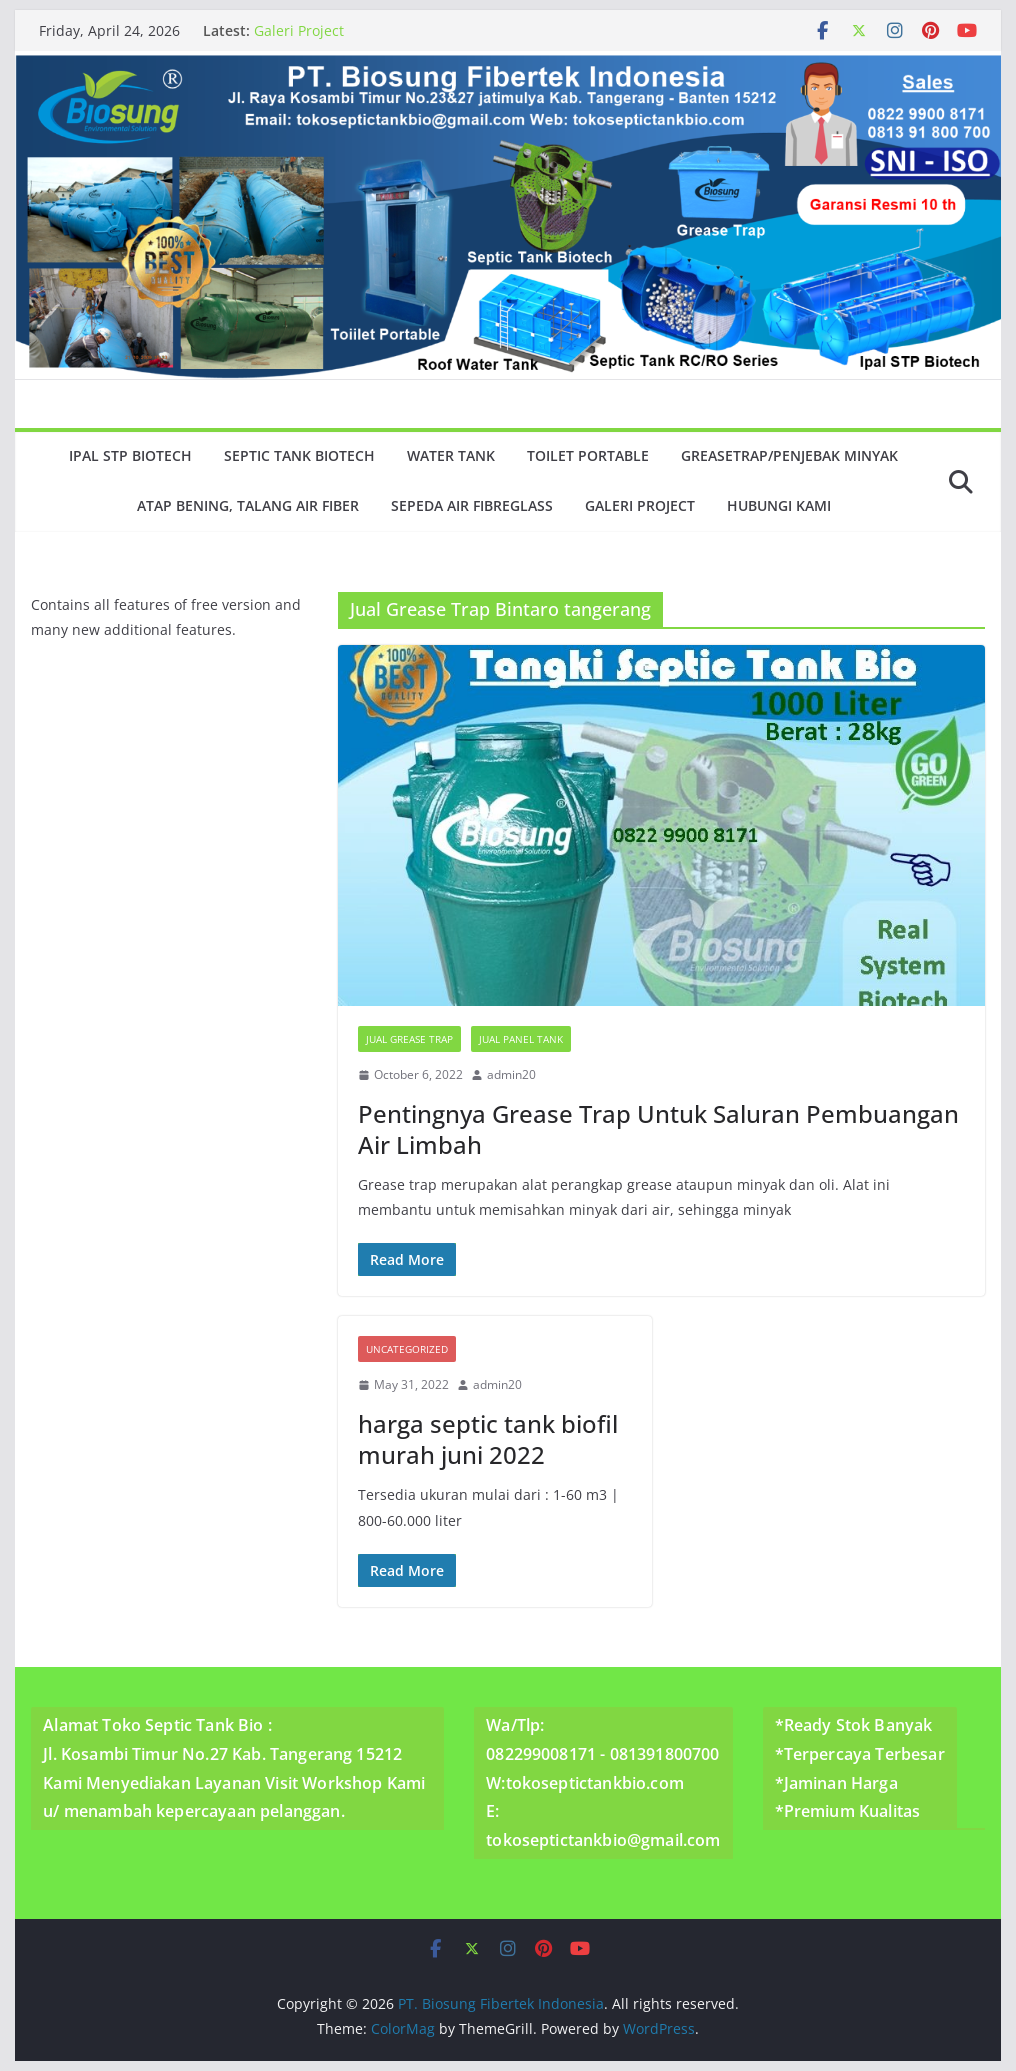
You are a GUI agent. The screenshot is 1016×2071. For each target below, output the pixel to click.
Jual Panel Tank (521, 1039)
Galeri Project (299, 30)
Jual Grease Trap (409, 1039)
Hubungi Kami (779, 505)
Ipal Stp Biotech (130, 455)
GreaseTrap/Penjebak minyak (789, 455)
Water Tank (451, 455)
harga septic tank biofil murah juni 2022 (488, 1439)
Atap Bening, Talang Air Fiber (248, 505)
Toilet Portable (588, 455)
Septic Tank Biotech (299, 455)
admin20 (511, 1074)
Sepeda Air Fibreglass (472, 505)
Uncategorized (407, 1349)
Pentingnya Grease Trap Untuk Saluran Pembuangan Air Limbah (658, 1129)
